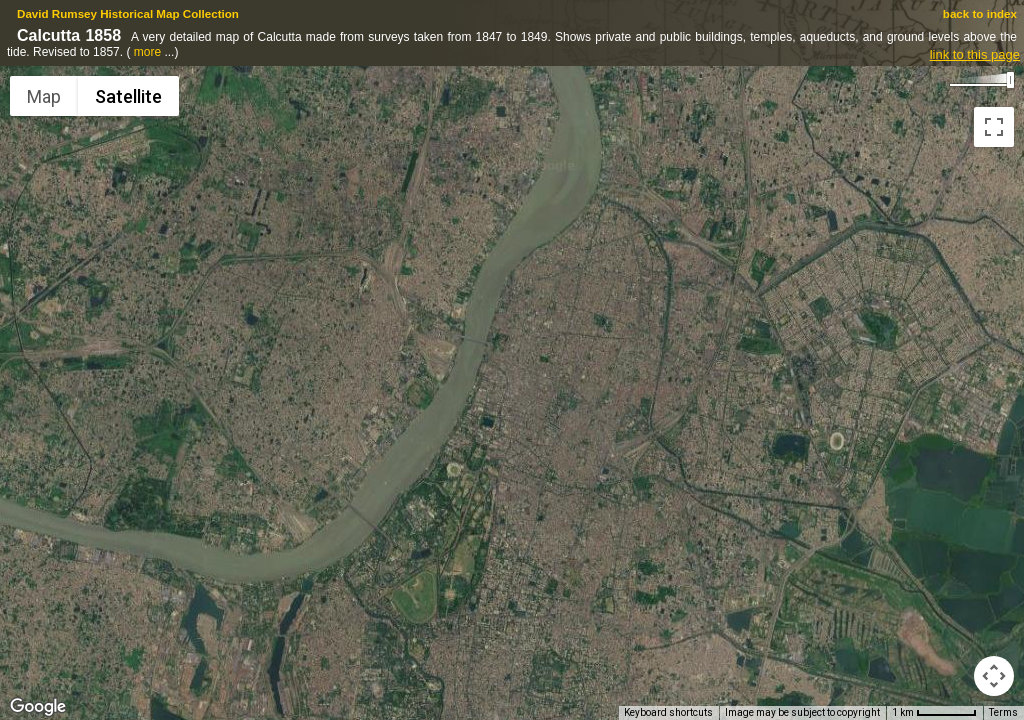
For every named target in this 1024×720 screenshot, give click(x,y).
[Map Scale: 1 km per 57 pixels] (934, 713)
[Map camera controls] (994, 676)
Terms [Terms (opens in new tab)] (1003, 712)
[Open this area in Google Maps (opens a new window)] (38, 707)
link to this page (975, 54)
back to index (980, 13)
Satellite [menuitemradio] (128, 96)
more (147, 52)
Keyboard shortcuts (668, 712)
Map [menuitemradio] (44, 96)
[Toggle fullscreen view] (994, 127)
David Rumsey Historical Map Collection (128, 13)
